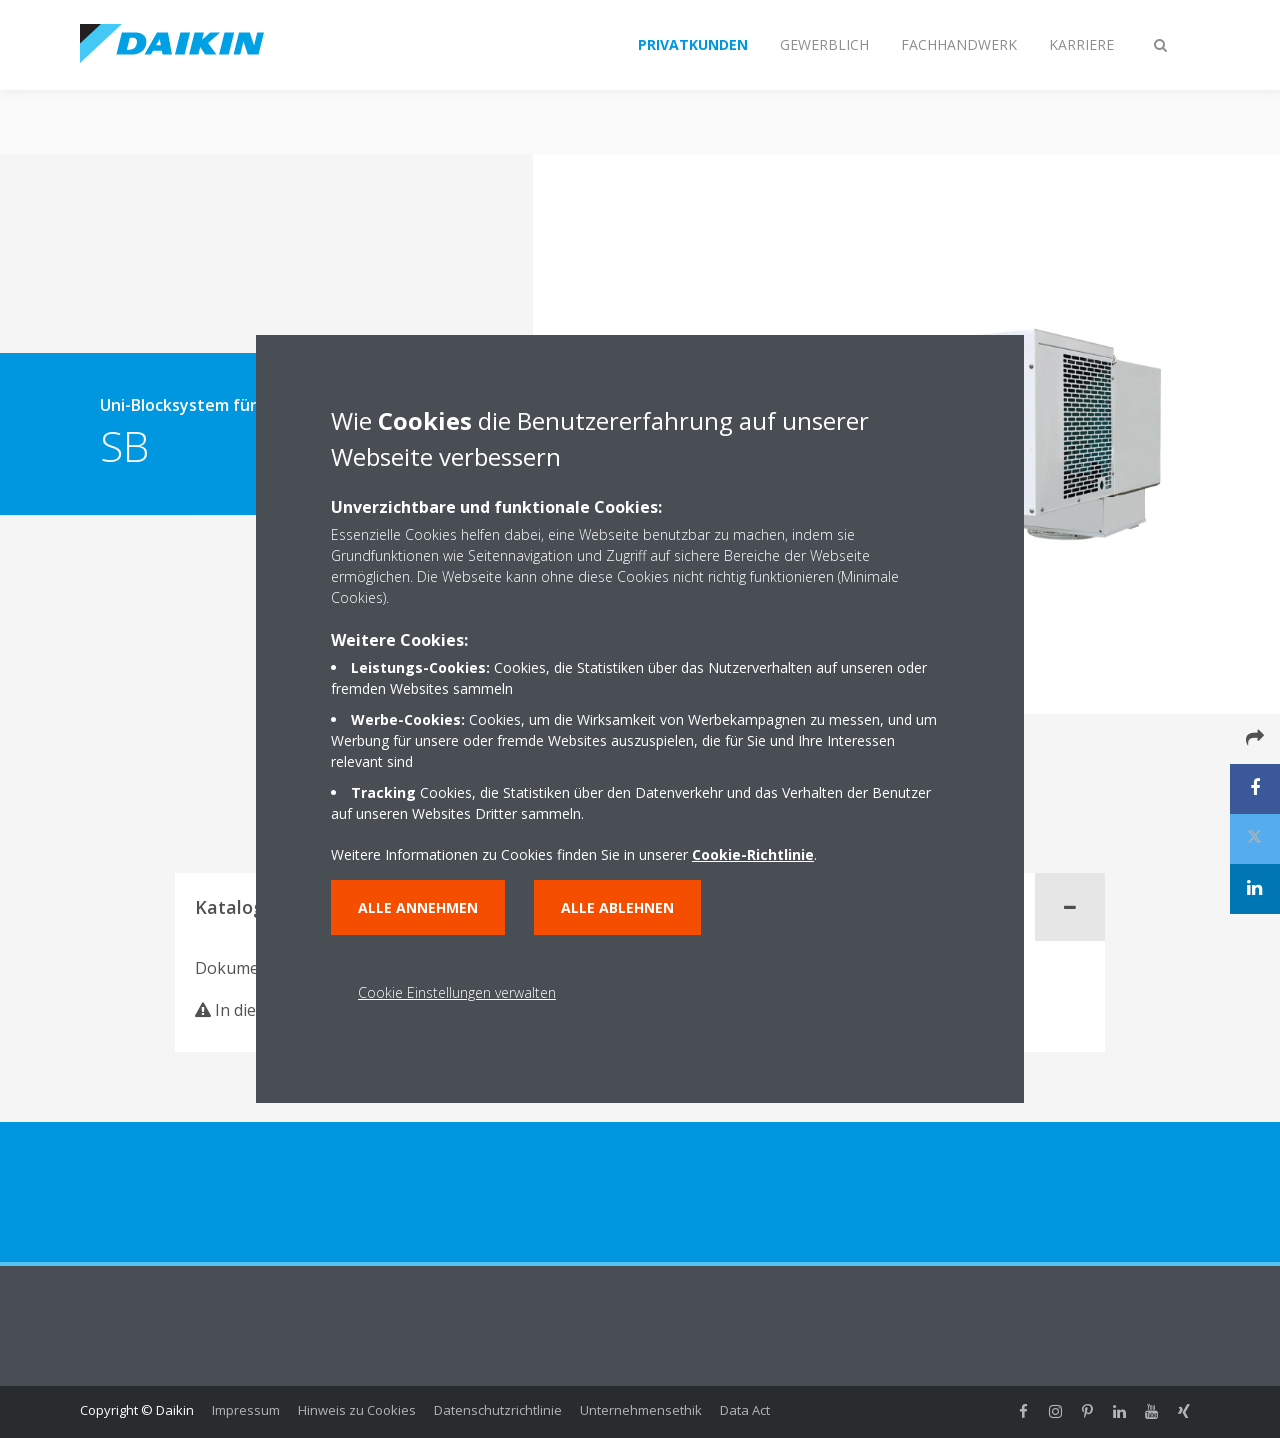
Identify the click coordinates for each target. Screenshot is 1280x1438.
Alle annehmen (418, 907)
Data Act (745, 1410)
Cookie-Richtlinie (753, 854)
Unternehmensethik (641, 1410)
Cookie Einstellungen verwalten (457, 992)
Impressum (246, 1410)
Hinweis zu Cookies (357, 1410)
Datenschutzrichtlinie (498, 1410)
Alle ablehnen (617, 907)
